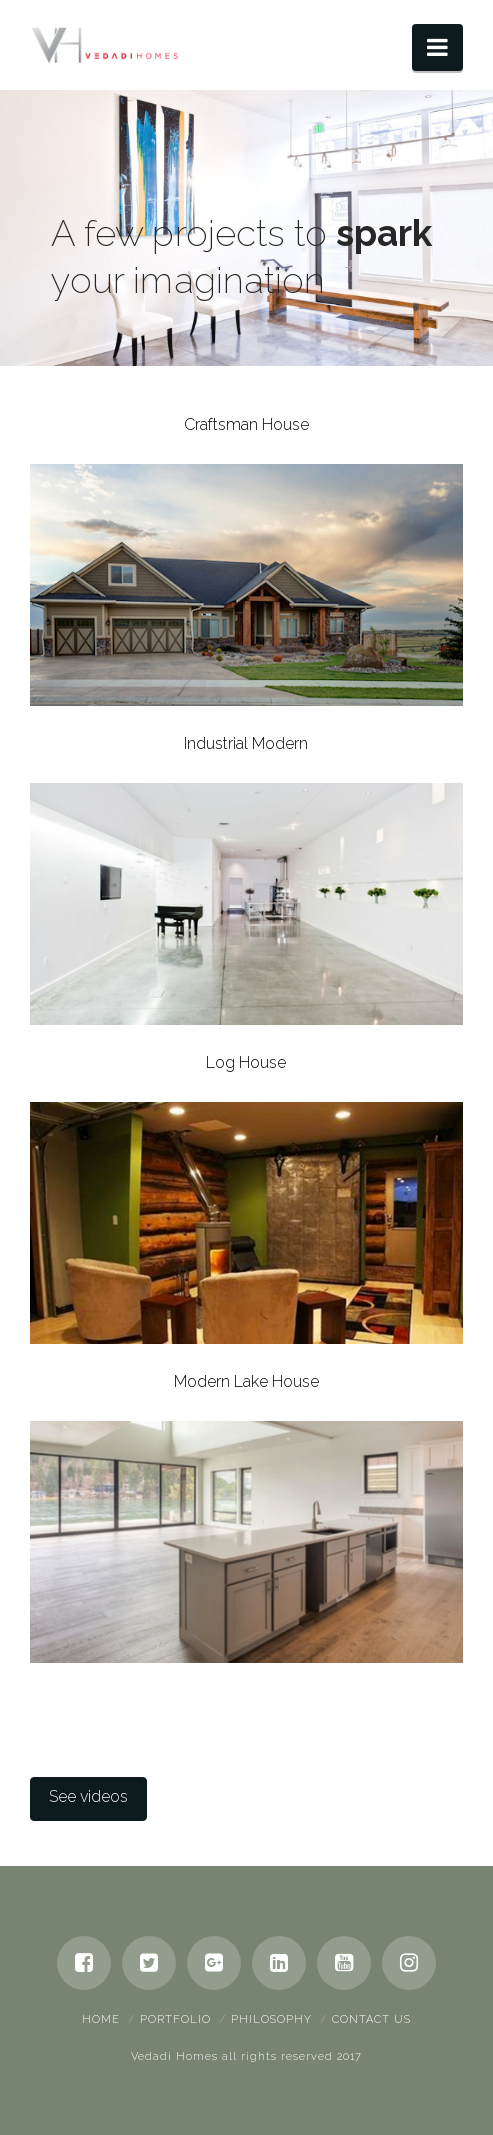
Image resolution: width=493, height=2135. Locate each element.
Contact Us (371, 2019)
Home (101, 2019)
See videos (88, 1796)
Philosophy (271, 2019)
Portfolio (175, 2019)
